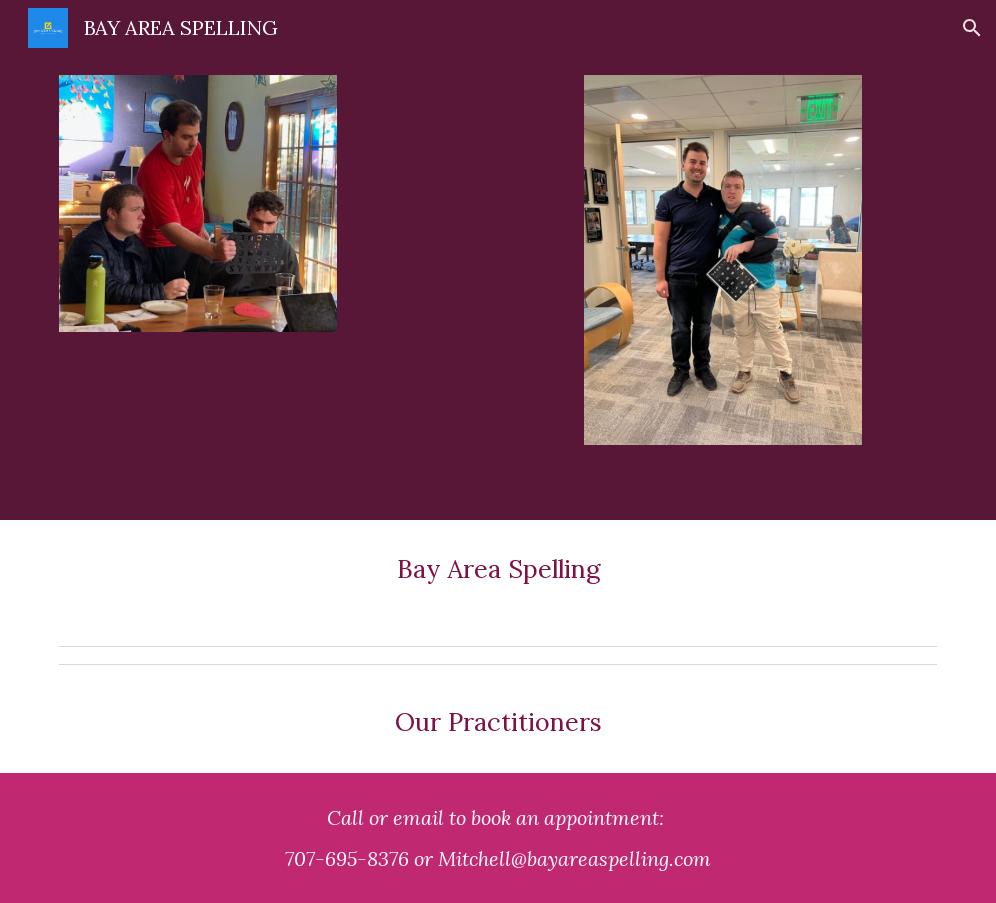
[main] (498, 578)
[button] (972, 28)
